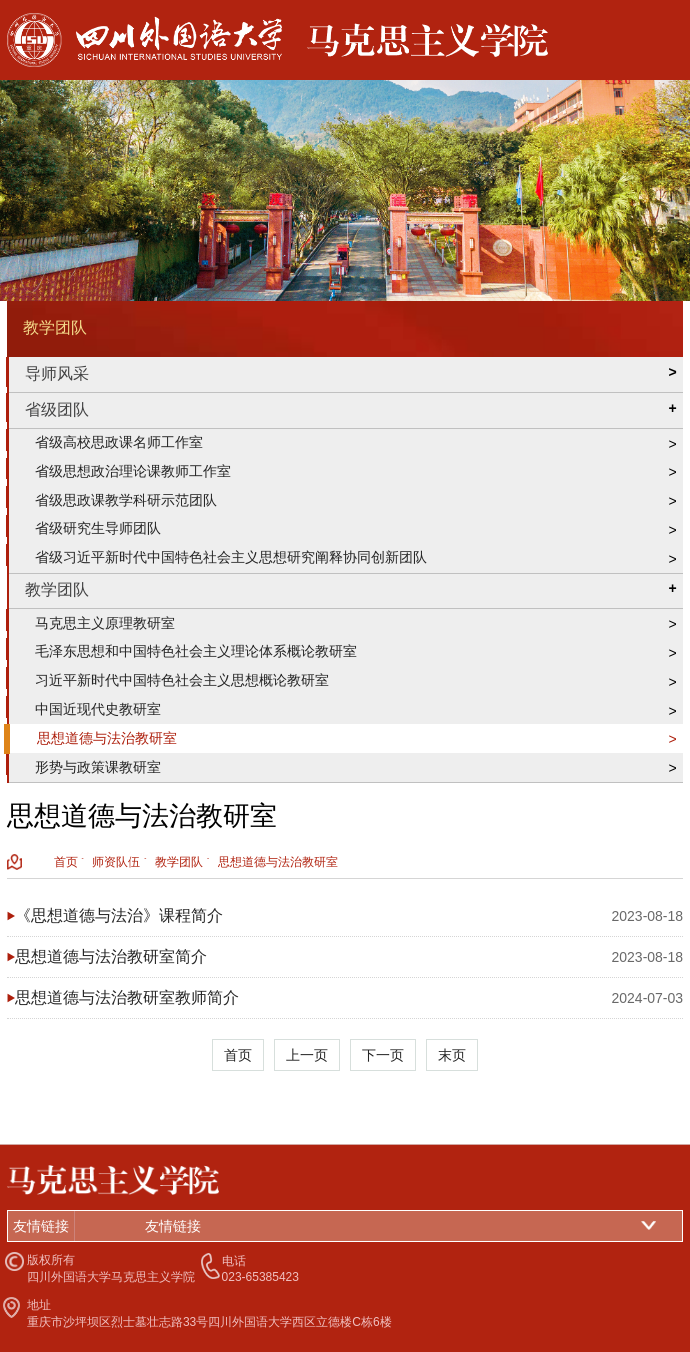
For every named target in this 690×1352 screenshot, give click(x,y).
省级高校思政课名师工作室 (119, 442)
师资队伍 (116, 862)
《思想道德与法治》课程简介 (119, 915)
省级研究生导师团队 (98, 528)
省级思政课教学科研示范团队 (126, 500)
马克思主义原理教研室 (105, 623)
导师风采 (57, 373)
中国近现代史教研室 (98, 709)
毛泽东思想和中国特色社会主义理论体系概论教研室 (196, 651)
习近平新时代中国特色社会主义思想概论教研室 (182, 680)
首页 (66, 862)
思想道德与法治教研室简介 (111, 956)
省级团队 (57, 409)
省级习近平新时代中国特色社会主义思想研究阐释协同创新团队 (231, 557)
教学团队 (57, 589)
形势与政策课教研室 (98, 767)
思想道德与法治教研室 (107, 738)
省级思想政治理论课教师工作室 (133, 471)
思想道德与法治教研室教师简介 (127, 997)
